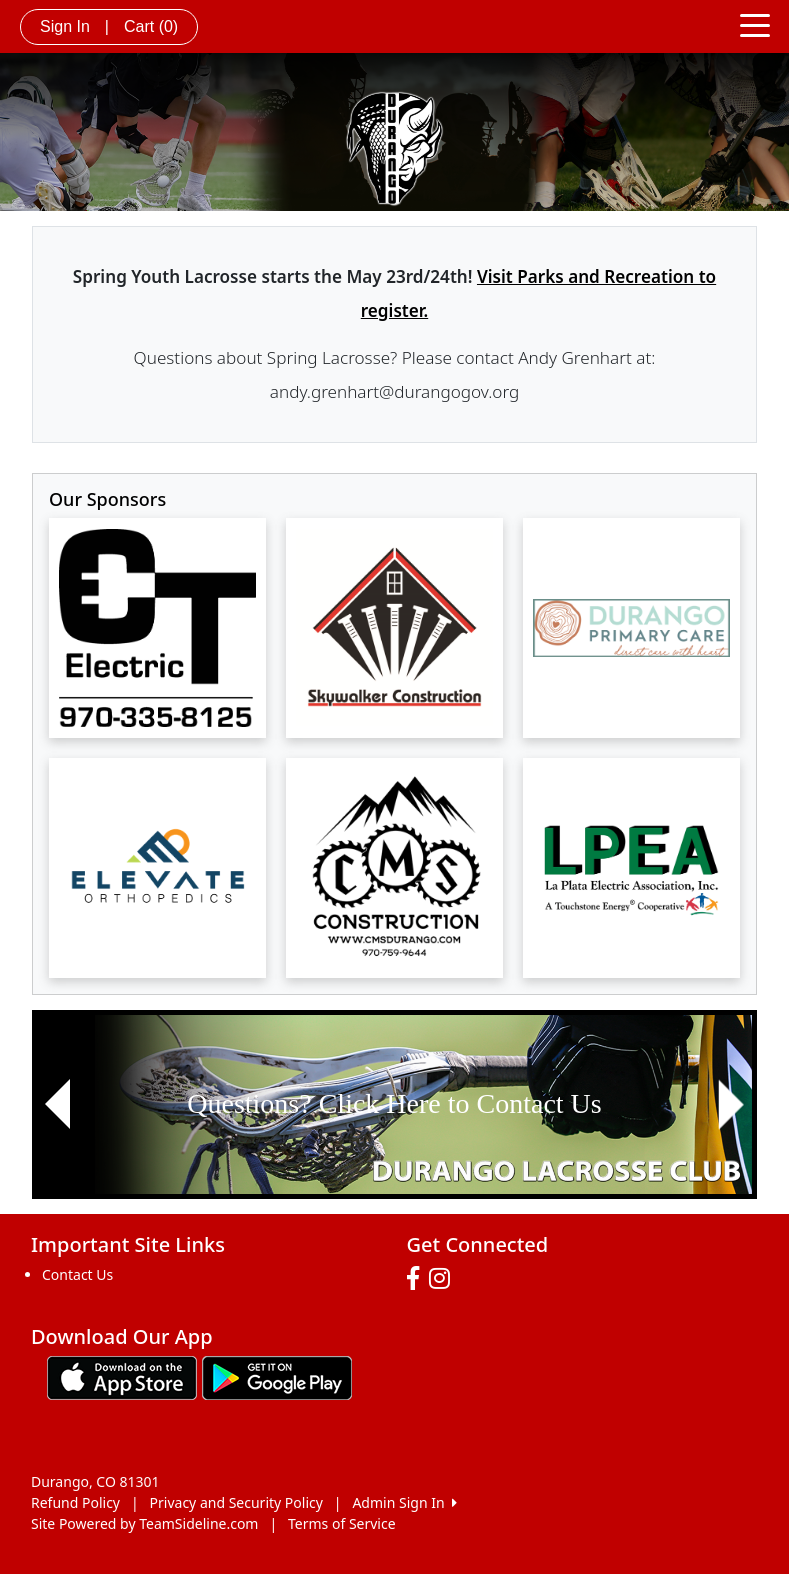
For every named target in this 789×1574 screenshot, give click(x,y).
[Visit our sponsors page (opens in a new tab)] (157, 628)
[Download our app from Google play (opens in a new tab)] (277, 1375)
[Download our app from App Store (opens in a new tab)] (122, 1375)
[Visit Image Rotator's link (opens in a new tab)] (394, 1104)
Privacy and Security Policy (236, 1502)
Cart (151, 26)
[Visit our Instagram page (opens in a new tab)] (444, 1279)
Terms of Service (342, 1523)
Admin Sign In (404, 1502)
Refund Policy (75, 1502)
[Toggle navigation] (755, 24)
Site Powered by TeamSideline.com (144, 1523)
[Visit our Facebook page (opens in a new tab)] (418, 1279)
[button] (57, 1104)
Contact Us (77, 1274)
